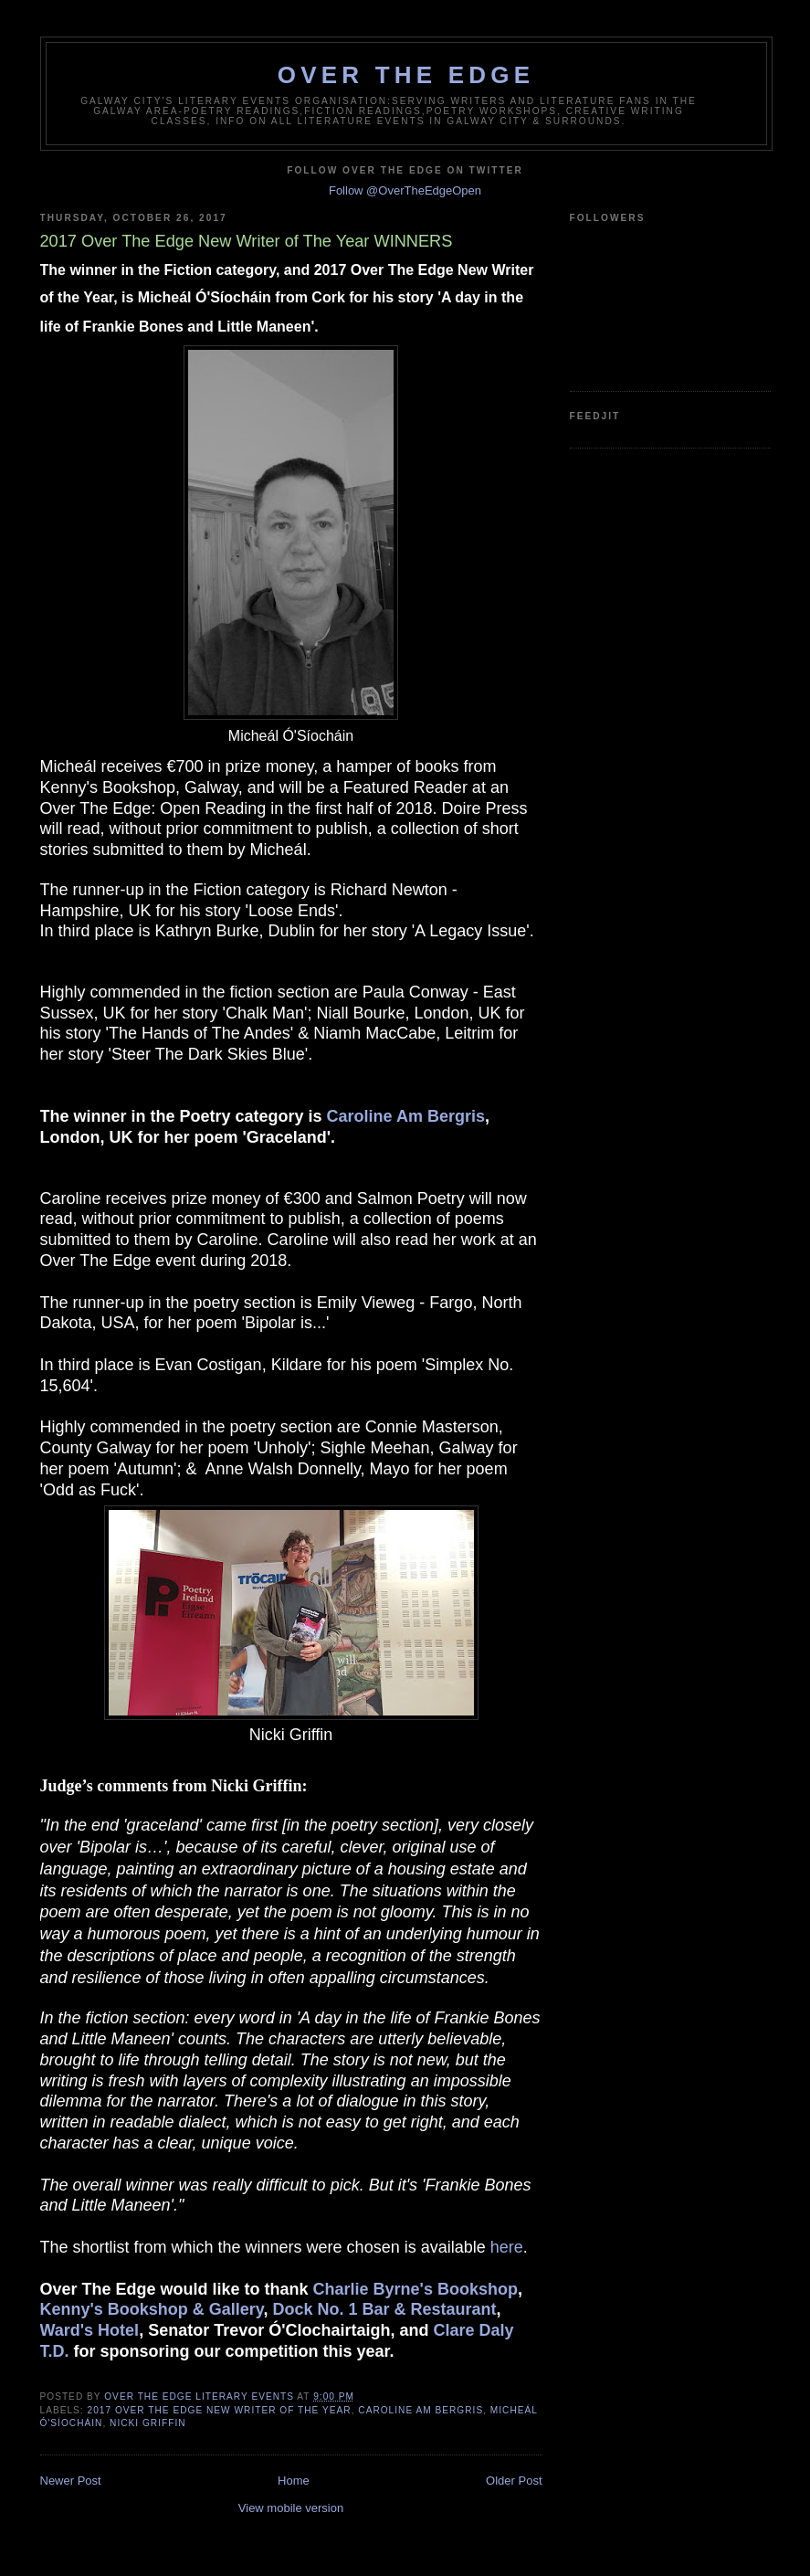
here (506, 2247)
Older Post (514, 2480)
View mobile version (290, 2508)
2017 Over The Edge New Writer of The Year (220, 2410)
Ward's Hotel (90, 2330)
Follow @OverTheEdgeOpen (405, 190)
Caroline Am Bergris (406, 1116)
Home (294, 2480)
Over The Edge (406, 75)
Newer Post (70, 2480)
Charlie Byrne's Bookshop (415, 2289)
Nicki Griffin (148, 2423)
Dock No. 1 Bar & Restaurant (385, 2309)
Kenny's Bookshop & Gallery (152, 2309)
